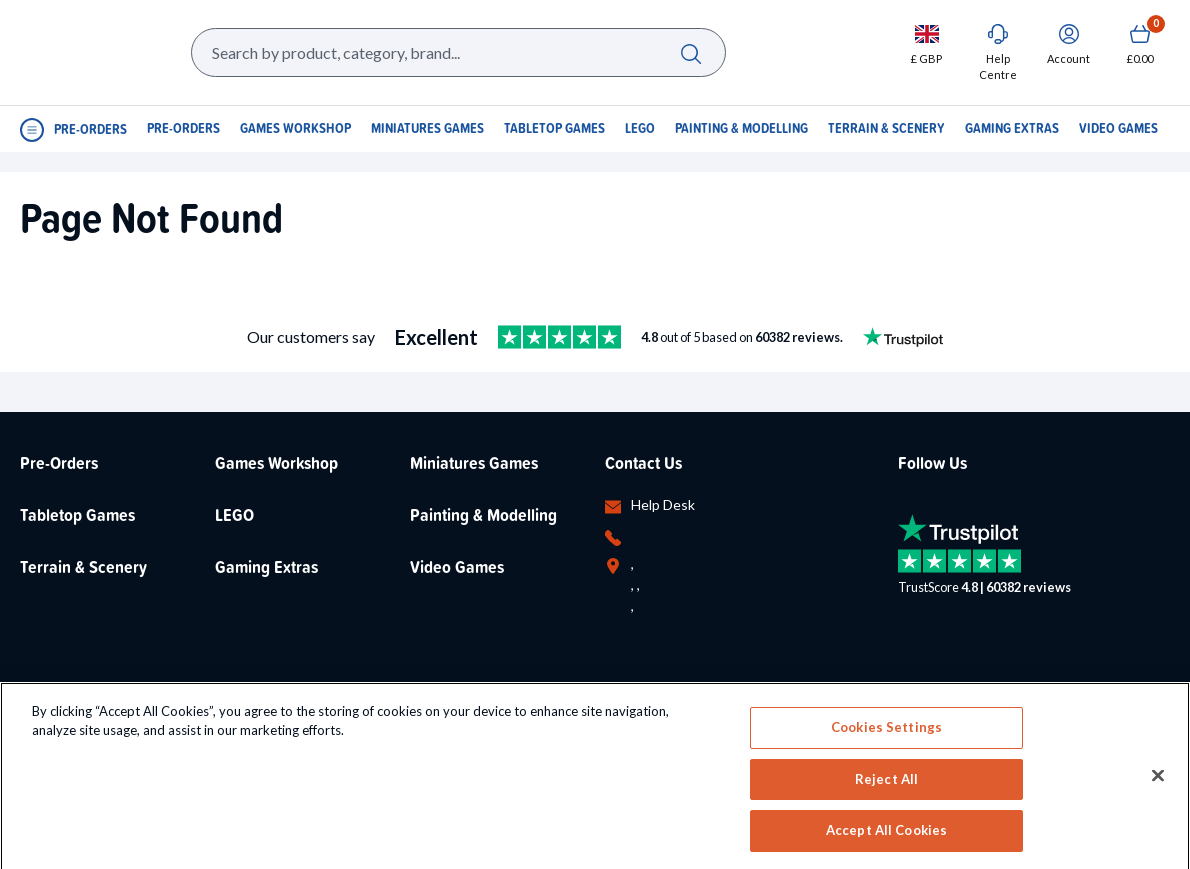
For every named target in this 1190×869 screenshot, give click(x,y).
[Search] (691, 52)
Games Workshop (276, 462)
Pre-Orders (59, 462)
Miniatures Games (474, 462)
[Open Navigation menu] (73, 128)
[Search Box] (458, 52)
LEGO (234, 514)
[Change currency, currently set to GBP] (926, 43)
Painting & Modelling (483, 514)
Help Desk (663, 504)
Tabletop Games (77, 514)
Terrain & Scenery (83, 566)
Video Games (457, 566)
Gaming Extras (266, 566)
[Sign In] (1068, 43)
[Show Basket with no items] (1139, 43)
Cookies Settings (886, 802)
